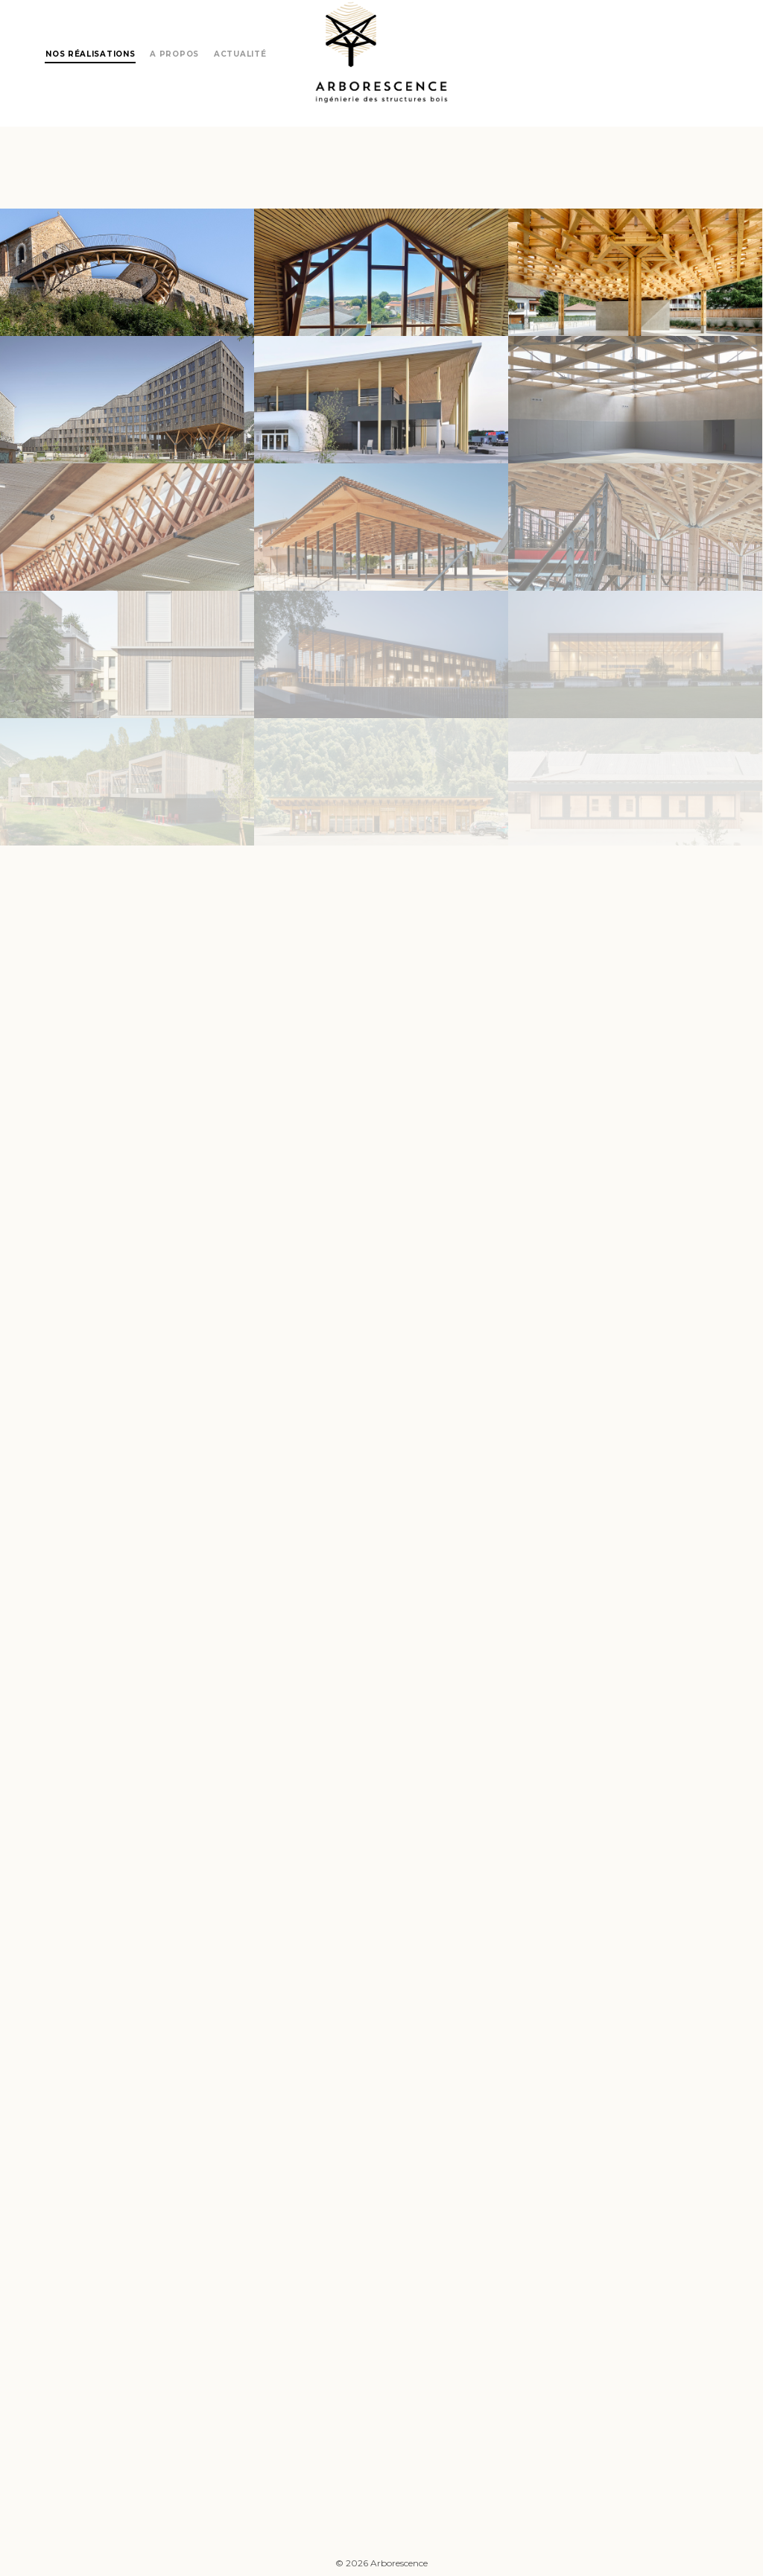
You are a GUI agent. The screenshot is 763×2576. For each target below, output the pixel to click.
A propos (174, 54)
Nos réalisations (90, 54)
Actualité (240, 54)
